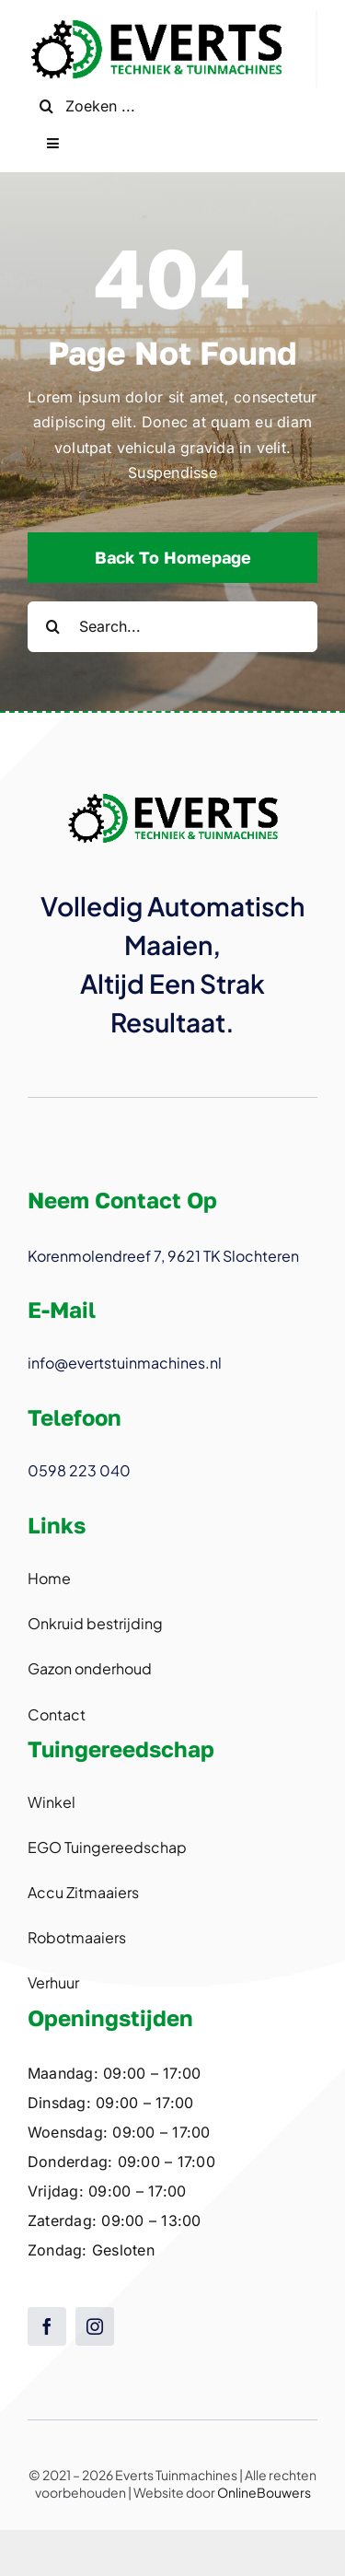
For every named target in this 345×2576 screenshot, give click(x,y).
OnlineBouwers (264, 2492)
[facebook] (47, 2326)
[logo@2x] (156, 18)
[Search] (46, 106)
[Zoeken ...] (172, 106)
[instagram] (94, 2326)
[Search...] (172, 626)
